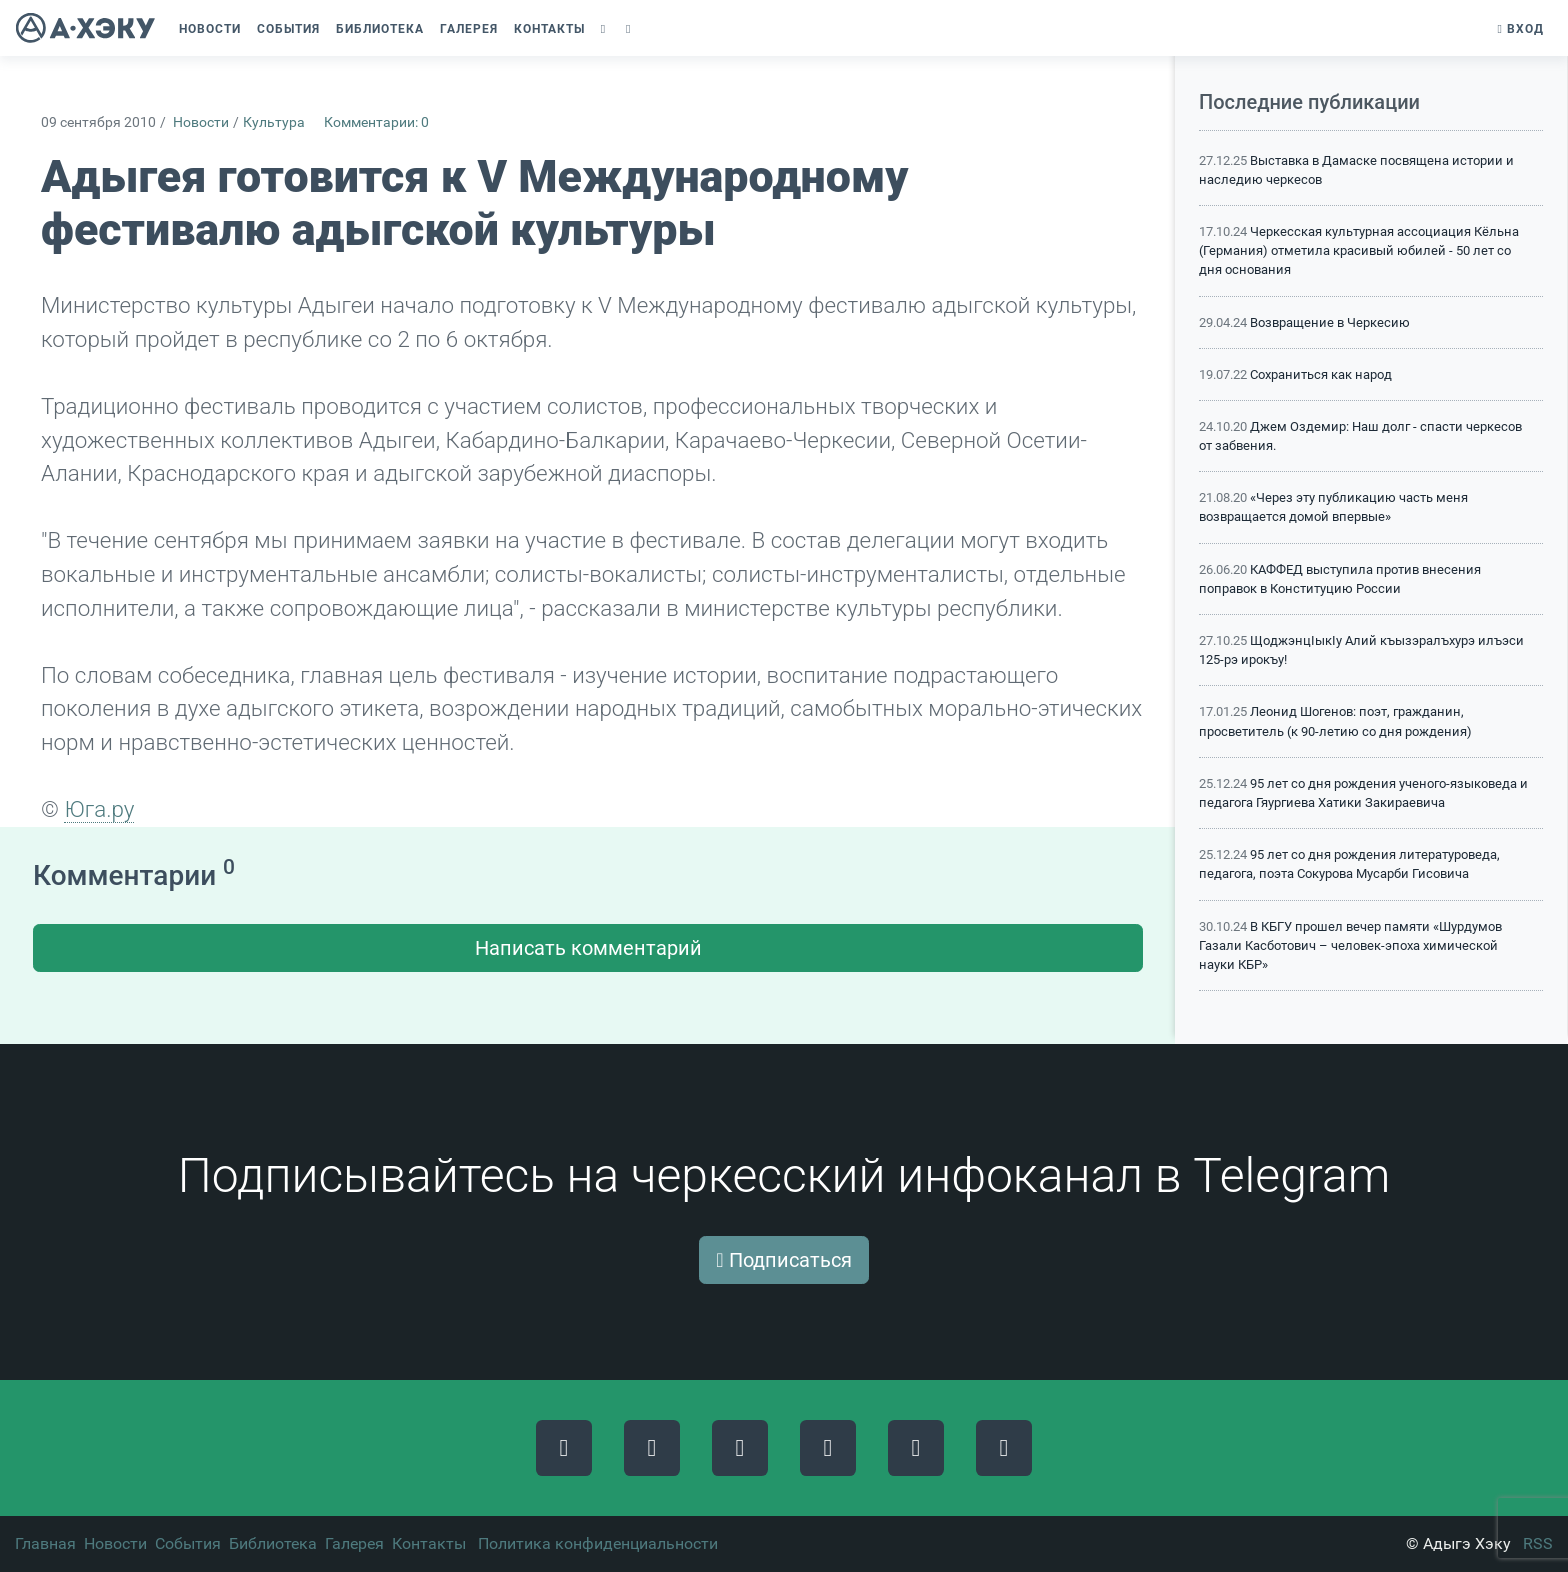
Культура (274, 122)
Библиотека (273, 1543)
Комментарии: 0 (376, 122)
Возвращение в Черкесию (1330, 322)
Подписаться (783, 1260)
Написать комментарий (588, 948)
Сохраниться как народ (1321, 374)
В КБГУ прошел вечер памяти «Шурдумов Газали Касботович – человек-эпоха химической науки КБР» (1350, 945)
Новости (201, 122)
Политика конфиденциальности (598, 1543)
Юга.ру (99, 809)
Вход (1521, 29)
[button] (605, 29)
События (188, 1543)
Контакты (429, 1543)
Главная (45, 1543)
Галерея (354, 1543)
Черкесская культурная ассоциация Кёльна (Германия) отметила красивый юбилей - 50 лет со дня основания (1359, 250)
